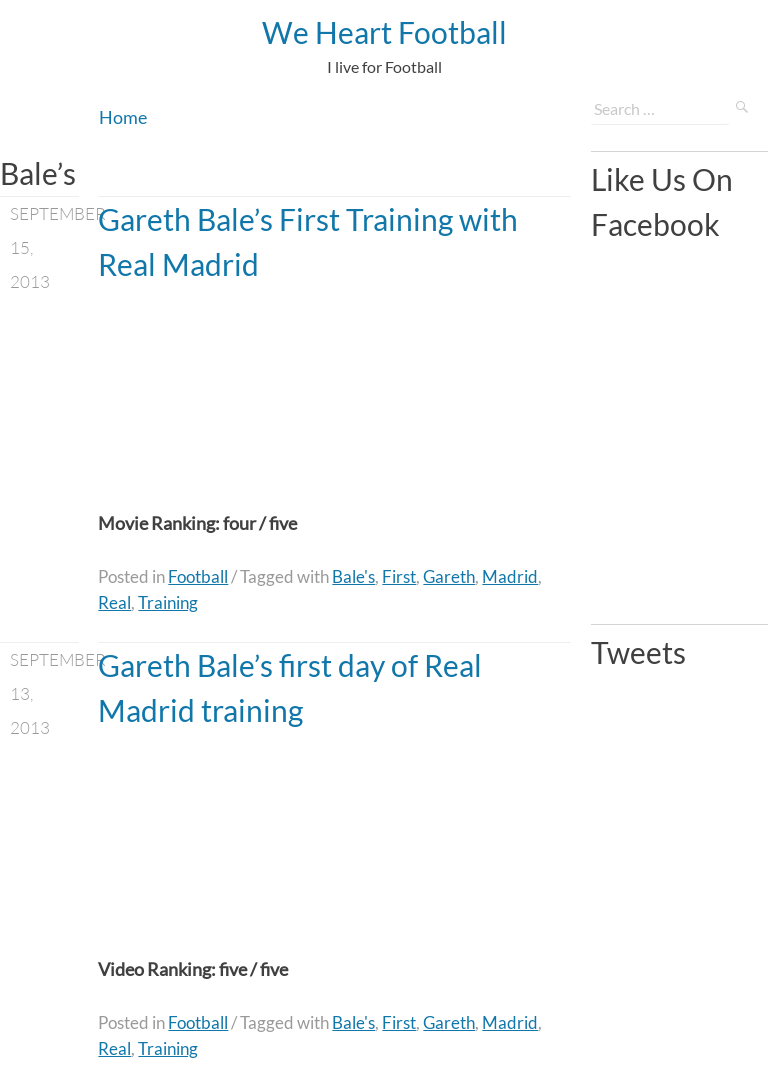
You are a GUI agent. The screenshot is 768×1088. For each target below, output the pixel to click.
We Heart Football (384, 32)
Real (114, 602)
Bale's (353, 576)
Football (198, 576)
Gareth (449, 576)
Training (168, 602)
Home (123, 117)
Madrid (510, 576)
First (399, 576)
